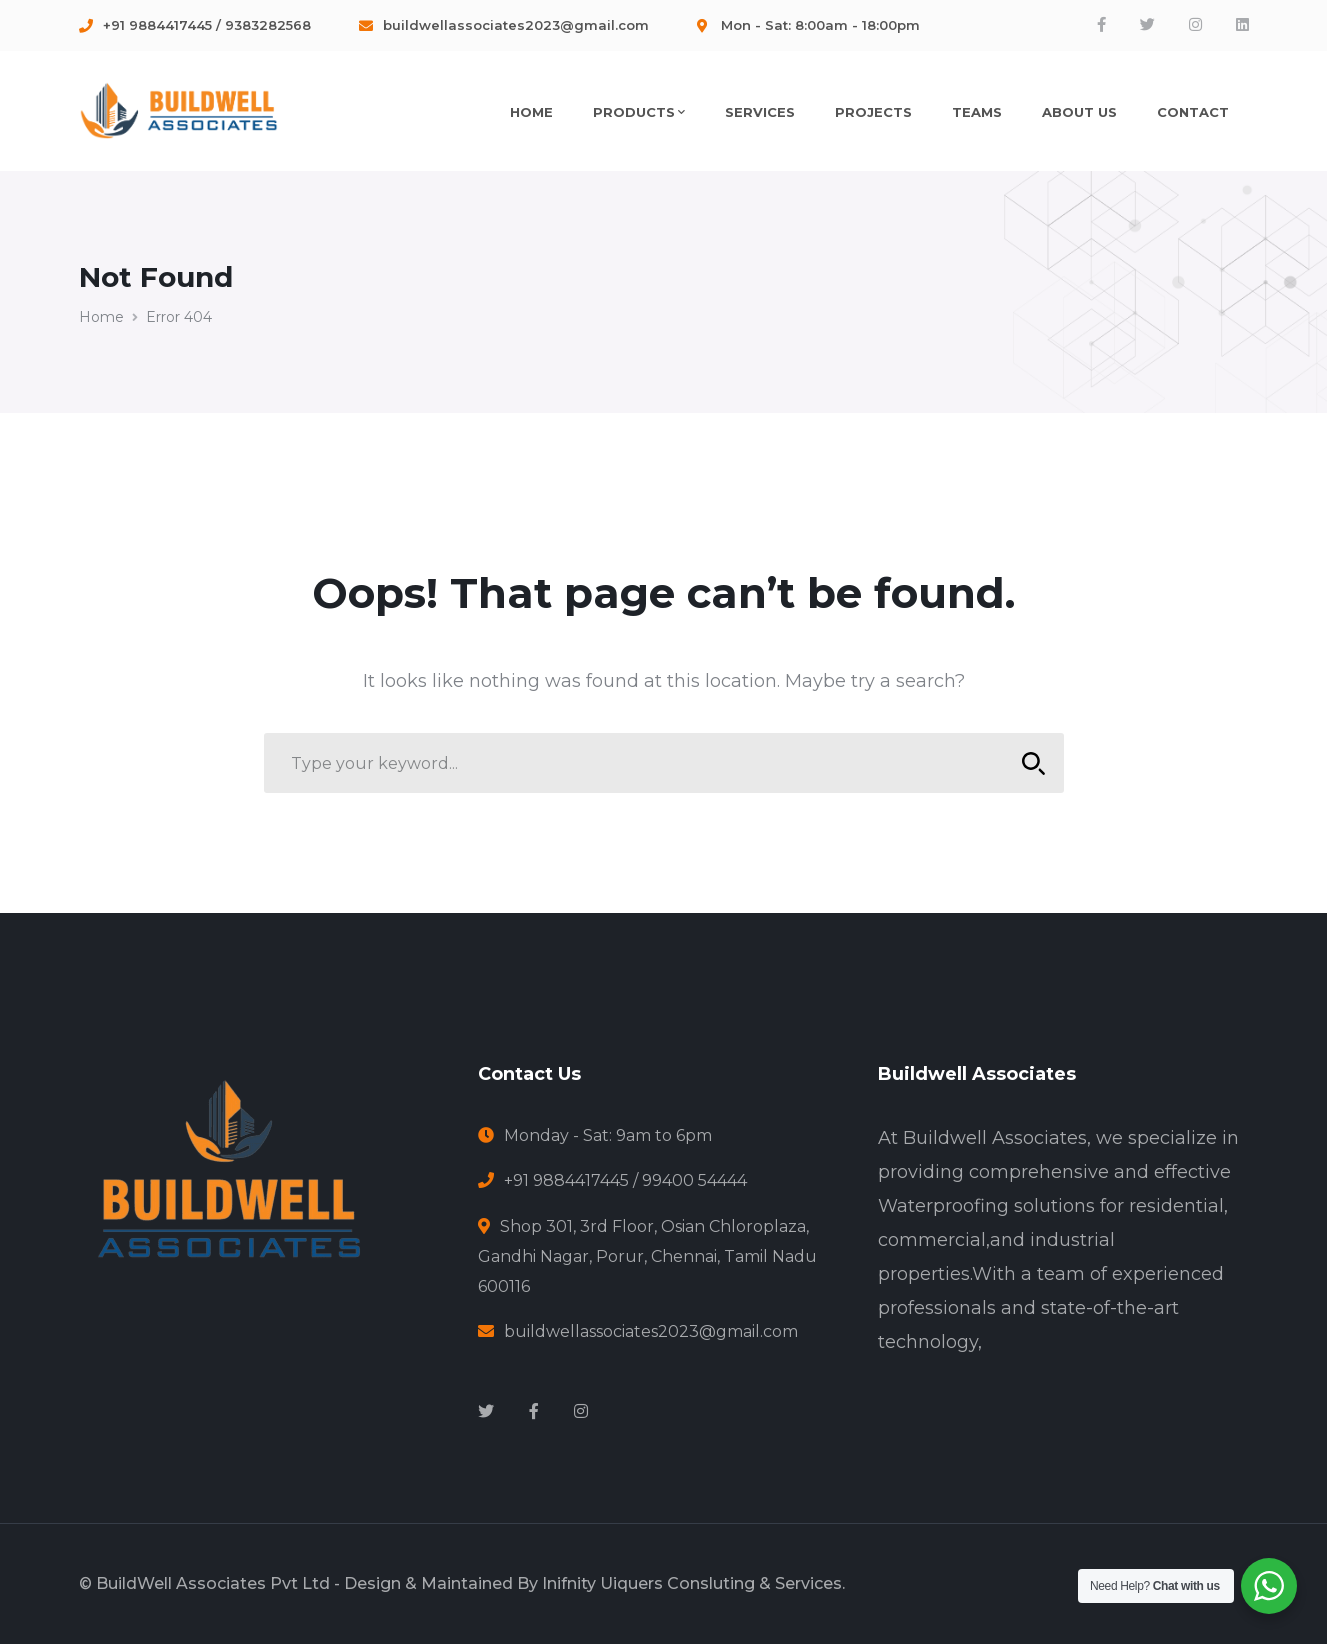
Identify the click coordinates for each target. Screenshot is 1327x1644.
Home (101, 317)
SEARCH (1028, 763)
